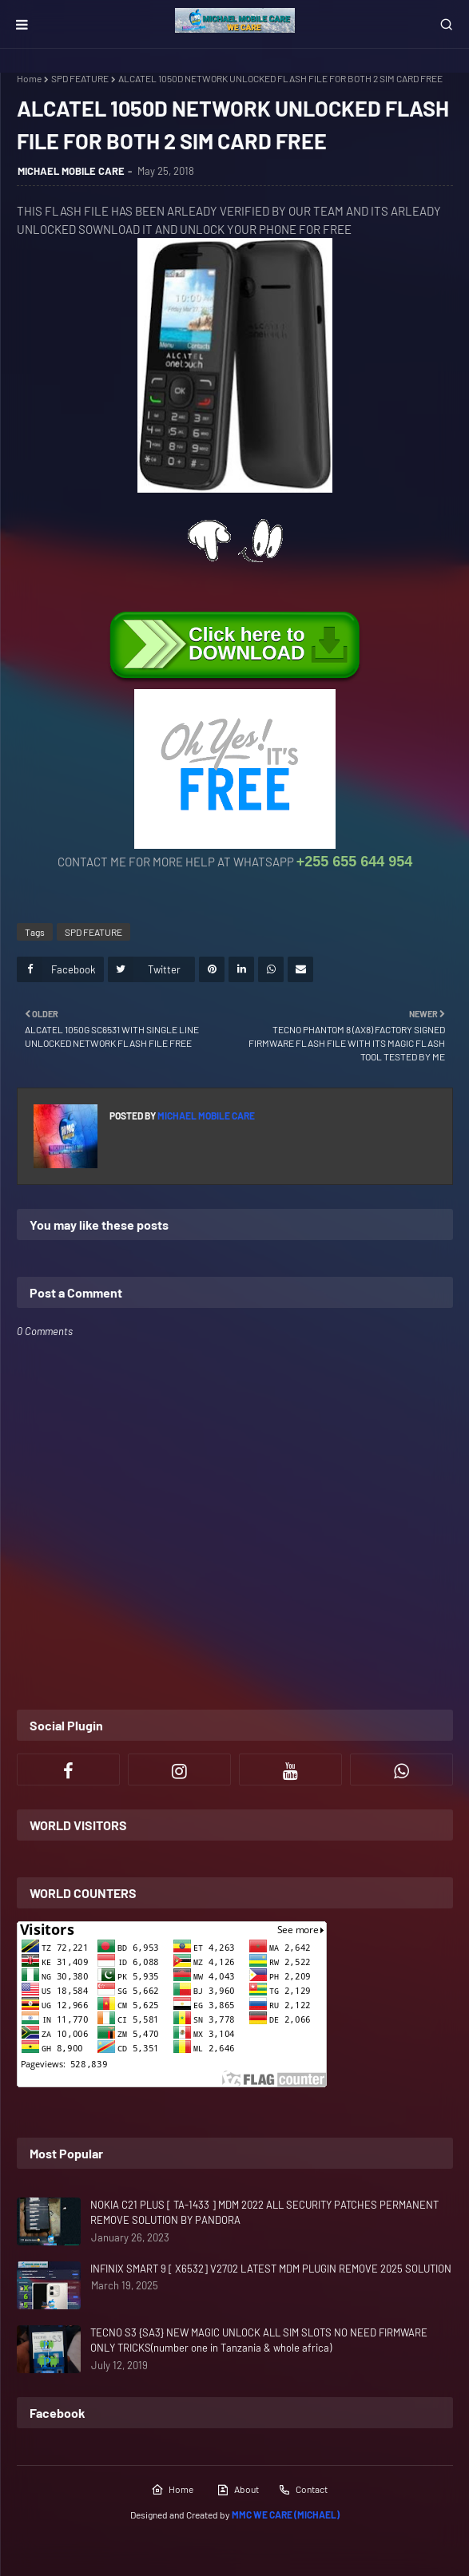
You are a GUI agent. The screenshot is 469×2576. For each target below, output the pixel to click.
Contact (303, 2489)
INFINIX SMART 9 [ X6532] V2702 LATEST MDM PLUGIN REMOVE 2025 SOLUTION (270, 2268)
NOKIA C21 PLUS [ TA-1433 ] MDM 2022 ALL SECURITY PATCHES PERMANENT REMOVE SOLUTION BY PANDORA (264, 2212)
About (238, 2489)
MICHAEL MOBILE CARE (71, 170)
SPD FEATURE (80, 78)
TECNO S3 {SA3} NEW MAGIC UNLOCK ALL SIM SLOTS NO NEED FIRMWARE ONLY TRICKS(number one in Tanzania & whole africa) (258, 2340)
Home (29, 78)
